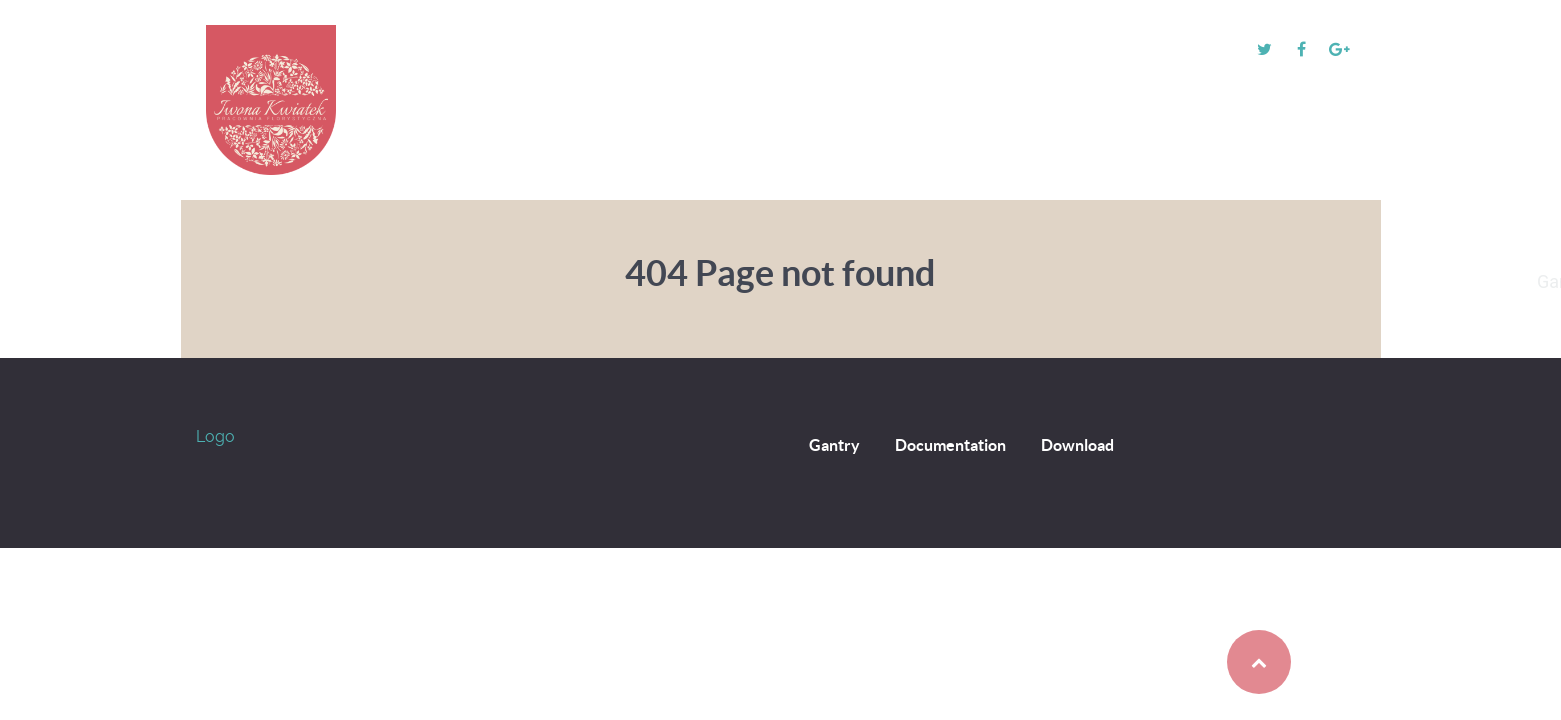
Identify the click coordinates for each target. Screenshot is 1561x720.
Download (1077, 445)
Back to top (1217, 662)
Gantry (834, 445)
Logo (215, 436)
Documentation (950, 445)
